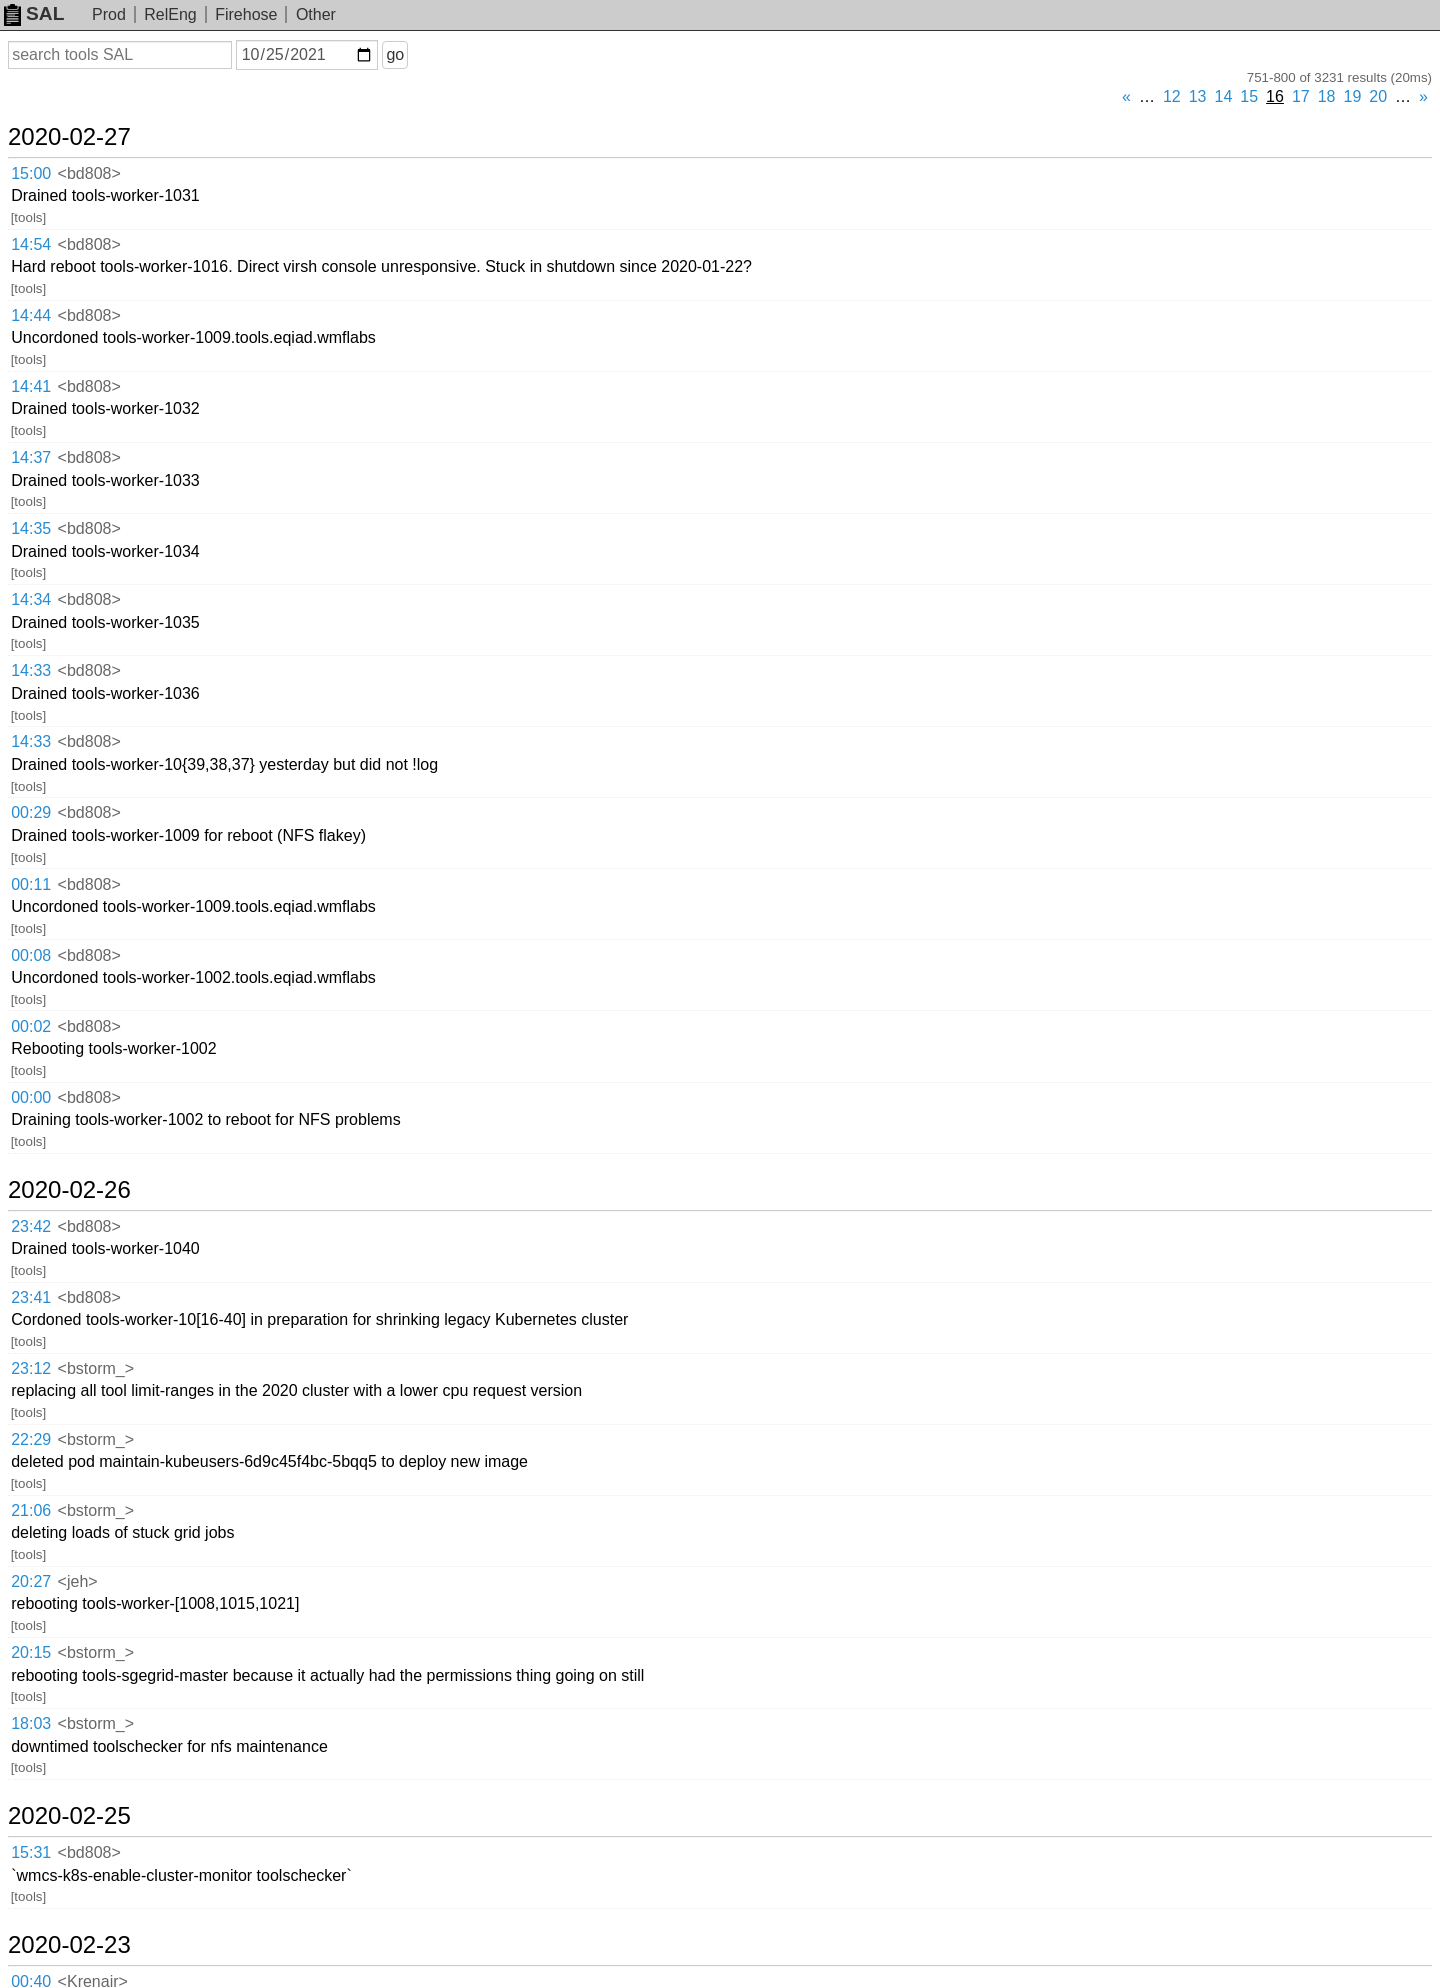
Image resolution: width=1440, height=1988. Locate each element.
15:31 (31, 1852)
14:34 (31, 599)
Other (316, 14)
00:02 (31, 1026)
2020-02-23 (69, 1945)
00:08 (31, 955)
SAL (34, 13)
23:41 (31, 1297)
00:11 (31, 884)
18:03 (31, 1723)
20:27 (31, 1581)
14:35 (31, 528)
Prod (109, 14)
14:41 (31, 386)
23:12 (31, 1368)
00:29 (31, 812)
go (395, 54)
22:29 (31, 1439)
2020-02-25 (69, 1816)
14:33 (31, 670)
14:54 (31, 244)
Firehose (246, 14)
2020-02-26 (69, 1190)
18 (1327, 96)
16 (1275, 96)
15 (1249, 96)
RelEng (170, 14)
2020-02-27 (69, 137)
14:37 (31, 457)
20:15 (31, 1652)
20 (1378, 96)
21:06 (31, 1510)
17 (1301, 96)
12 (1172, 96)
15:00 (31, 173)
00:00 (31, 1097)
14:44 (31, 315)
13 (1198, 96)
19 (1353, 96)
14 (1224, 96)
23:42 (31, 1226)
